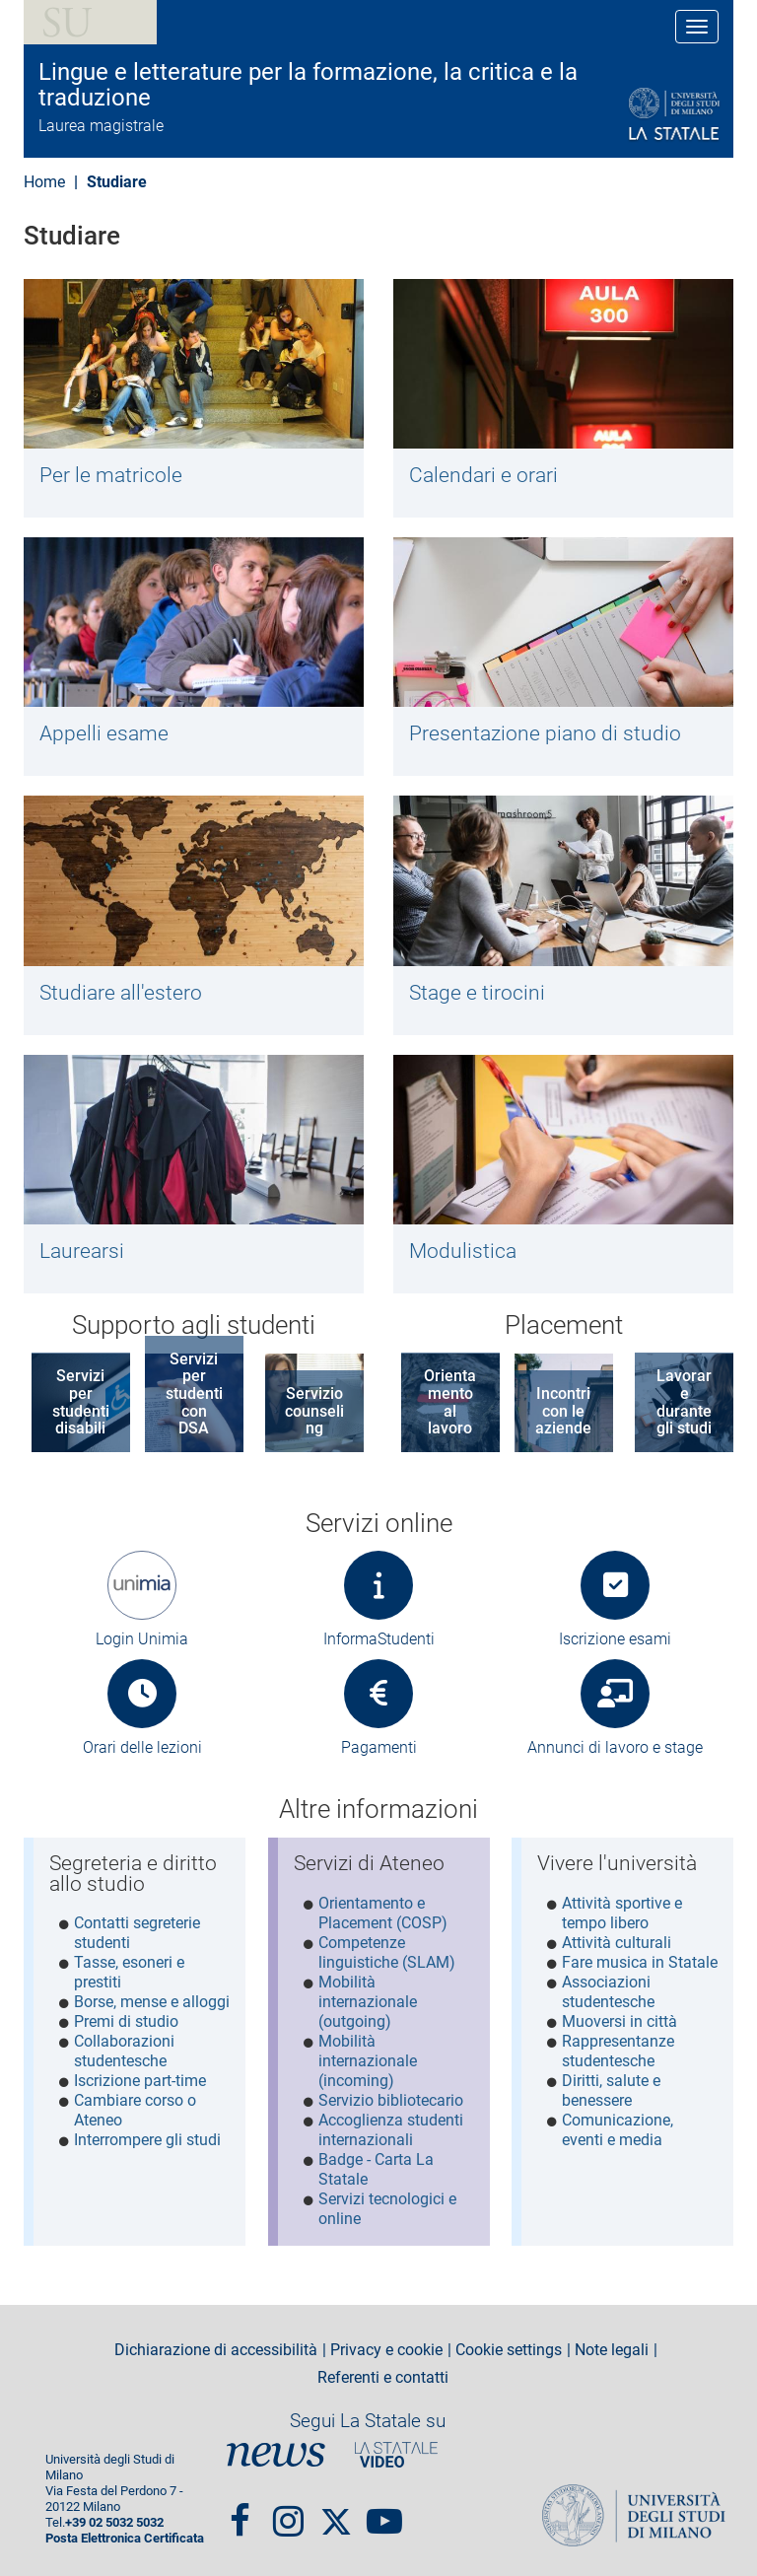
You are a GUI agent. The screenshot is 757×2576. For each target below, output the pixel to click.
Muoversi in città (619, 2021)
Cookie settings (508, 2349)
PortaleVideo (396, 2453)
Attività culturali (616, 1942)
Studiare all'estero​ (120, 993)
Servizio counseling (314, 1410)
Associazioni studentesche (608, 1992)
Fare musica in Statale (640, 1962)
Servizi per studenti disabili (80, 1401)
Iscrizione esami (615, 1639)
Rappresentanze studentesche (618, 2051)
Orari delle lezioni (142, 1747)
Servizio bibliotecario (390, 2100)
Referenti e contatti (382, 2376)
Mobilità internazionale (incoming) (367, 2061)
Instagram (288, 2510)
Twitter (336, 2510)
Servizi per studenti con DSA (194, 1393)
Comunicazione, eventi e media (617, 2130)
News (276, 2453)
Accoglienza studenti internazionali (390, 2130)
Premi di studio (126, 2021)
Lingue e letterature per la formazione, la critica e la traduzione (308, 85)
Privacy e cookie (386, 2349)
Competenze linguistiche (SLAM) (386, 1952)
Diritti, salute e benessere (611, 2090)
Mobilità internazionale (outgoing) (367, 2002)
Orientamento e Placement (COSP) (382, 1913)
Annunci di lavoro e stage (615, 1747)
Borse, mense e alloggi (152, 2001)
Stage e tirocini (477, 993)
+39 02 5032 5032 (114, 2520)
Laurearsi (81, 1251)
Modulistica (462, 1251)
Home (44, 182)
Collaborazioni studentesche (124, 2051)
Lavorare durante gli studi (684, 1401)
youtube (384, 2510)
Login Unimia (142, 1639)
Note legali (612, 2349)
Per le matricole (110, 475)
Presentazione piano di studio (545, 733)
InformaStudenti (379, 1639)
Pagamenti (379, 1747)
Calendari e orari (483, 475)
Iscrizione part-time (140, 2080)
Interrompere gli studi (147, 2139)
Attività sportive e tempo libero (622, 1913)
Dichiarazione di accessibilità (215, 2349)
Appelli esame (104, 733)
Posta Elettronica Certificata (124, 2536)
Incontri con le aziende (563, 1410)
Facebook (240, 2510)
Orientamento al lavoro (450, 1401)
